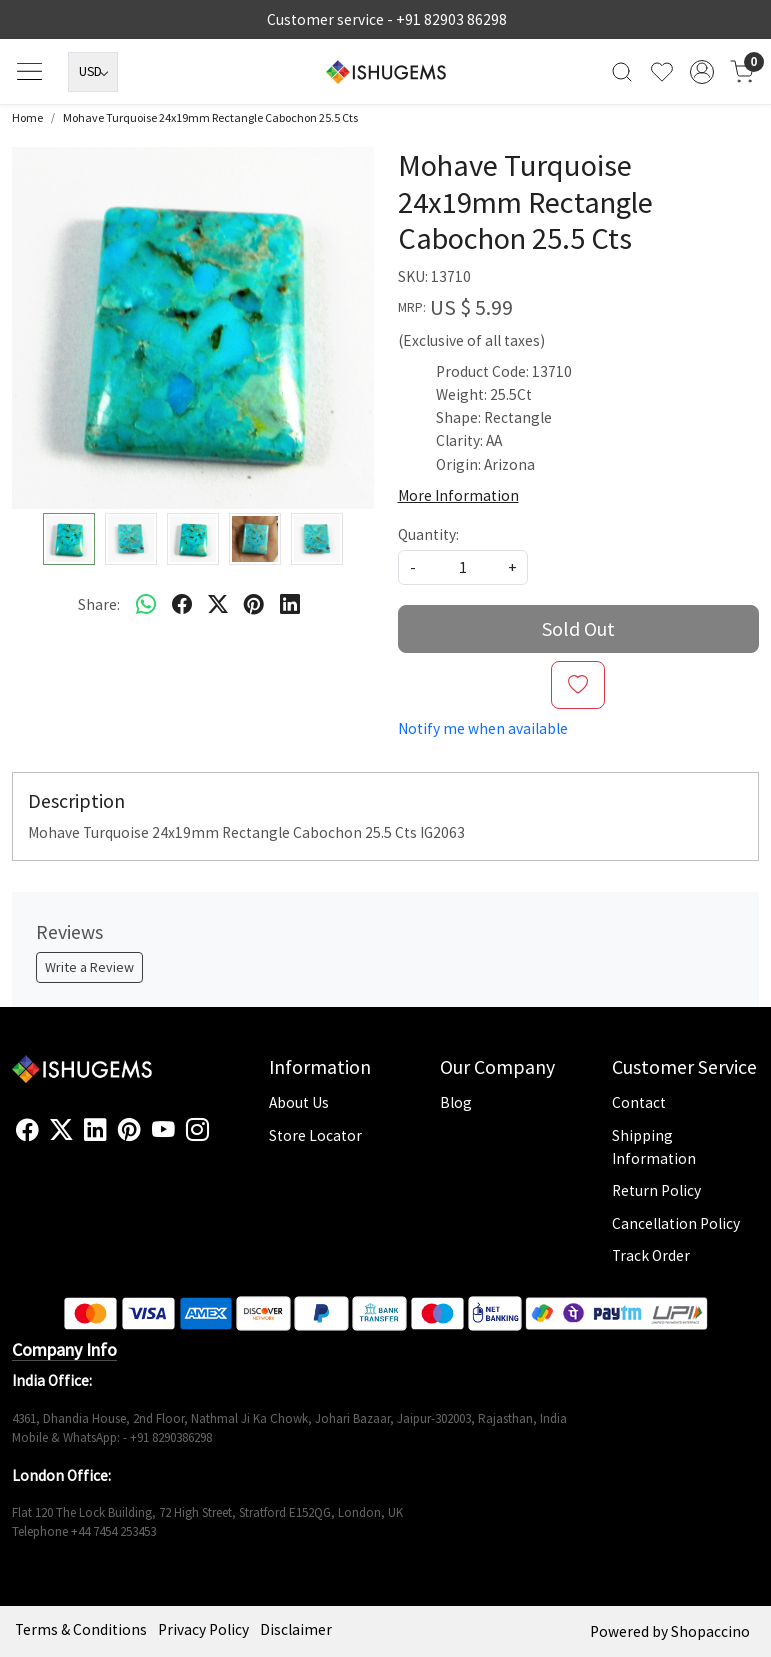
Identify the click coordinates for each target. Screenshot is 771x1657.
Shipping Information (654, 1147)
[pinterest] (254, 604)
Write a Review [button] (89, 967)
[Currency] (93, 72)
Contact (639, 1102)
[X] (61, 1130)
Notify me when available (483, 728)
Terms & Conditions (81, 1629)
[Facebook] (27, 1130)
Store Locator (315, 1135)
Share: (99, 604)
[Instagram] (197, 1130)
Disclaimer (296, 1629)
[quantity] (463, 567)
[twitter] (218, 604)
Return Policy (656, 1190)
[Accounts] (702, 72)
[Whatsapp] (146, 604)
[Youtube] (163, 1130)
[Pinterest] (129, 1130)
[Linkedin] (95, 1130)
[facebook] (182, 604)
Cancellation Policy (676, 1223)
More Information (458, 495)
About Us (299, 1102)
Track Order (651, 1255)
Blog (456, 1102)
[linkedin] (290, 604)
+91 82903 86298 (451, 19)
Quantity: (428, 534)
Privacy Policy (203, 1629)
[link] (622, 71)
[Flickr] (220, 1138)
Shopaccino (710, 1631)
